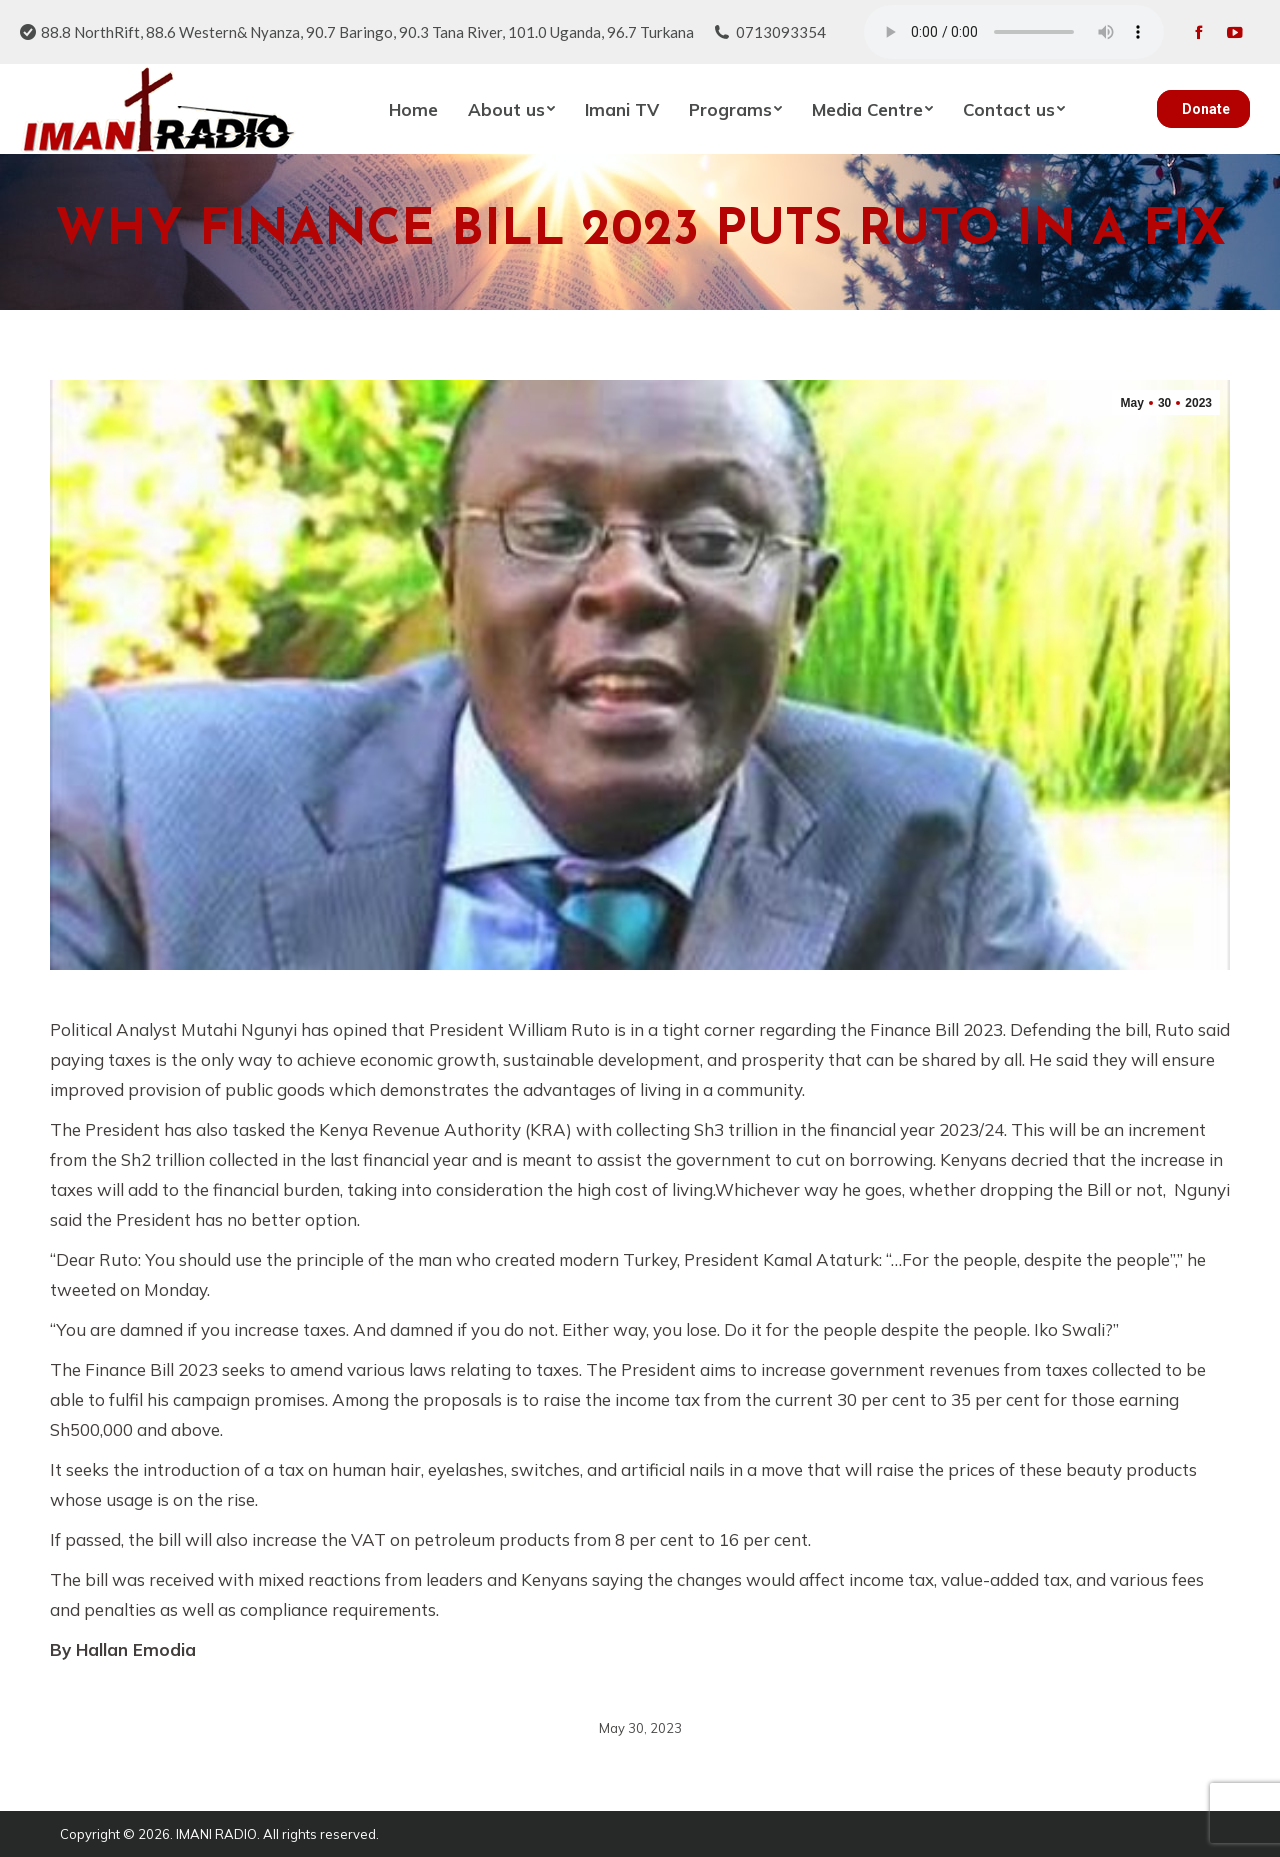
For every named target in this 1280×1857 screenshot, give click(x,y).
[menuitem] (413, 109)
